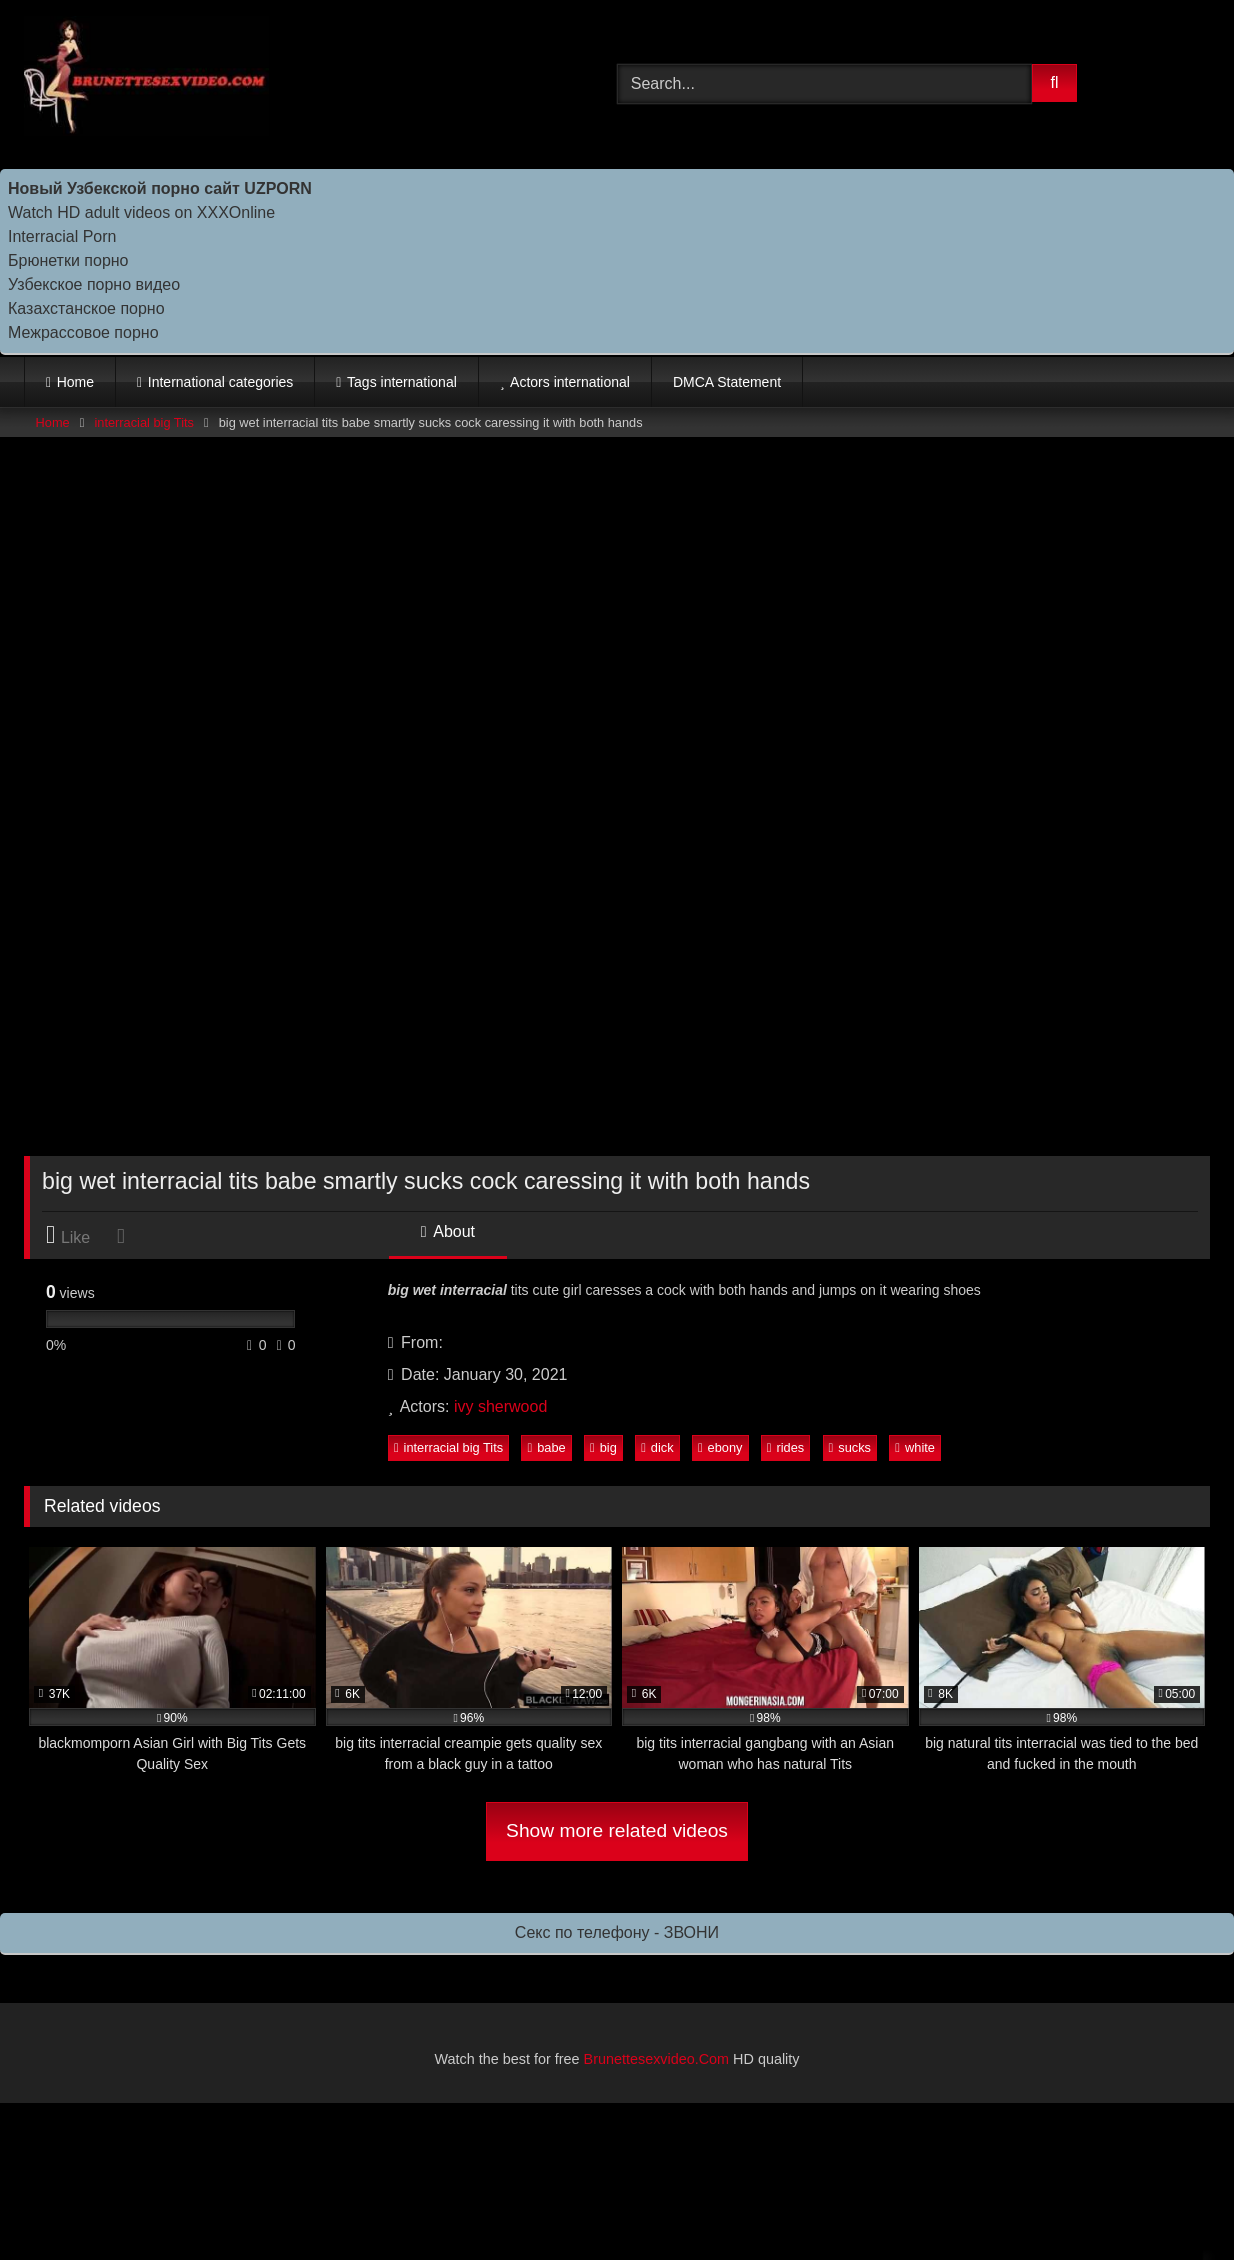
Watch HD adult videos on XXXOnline (141, 212)
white (915, 1447)
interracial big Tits (144, 422)
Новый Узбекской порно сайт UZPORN (160, 188)
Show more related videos (617, 1830)
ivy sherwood (500, 1406)
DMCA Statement (727, 382)
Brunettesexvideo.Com (657, 2059)
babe (547, 1447)
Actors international (570, 382)
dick (657, 1447)
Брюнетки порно (68, 260)
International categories (221, 382)
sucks (850, 1447)
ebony (720, 1447)
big (603, 1447)
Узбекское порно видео (94, 284)
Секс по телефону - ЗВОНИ (617, 1932)
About (448, 1231)
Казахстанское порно (86, 308)
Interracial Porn (62, 236)
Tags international (402, 382)
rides (785, 1447)
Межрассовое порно (83, 332)
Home (75, 382)
